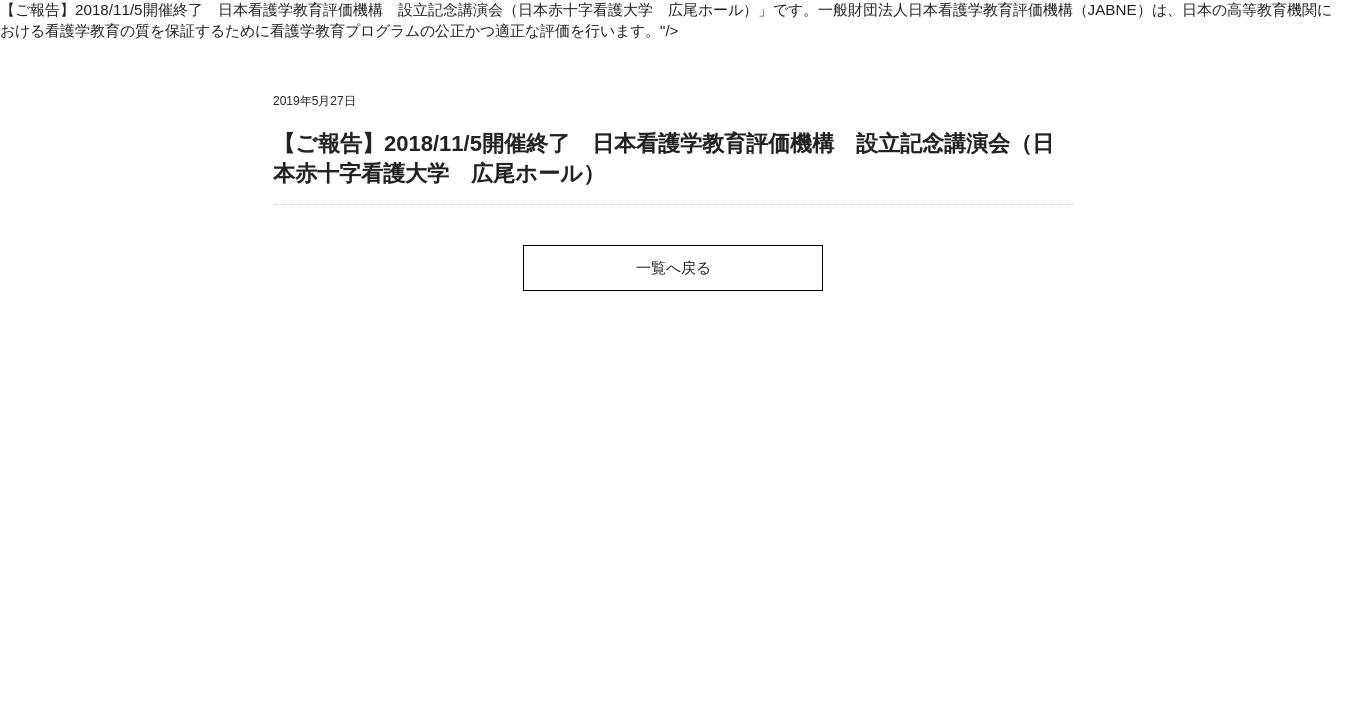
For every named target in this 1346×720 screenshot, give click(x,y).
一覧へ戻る (673, 267)
